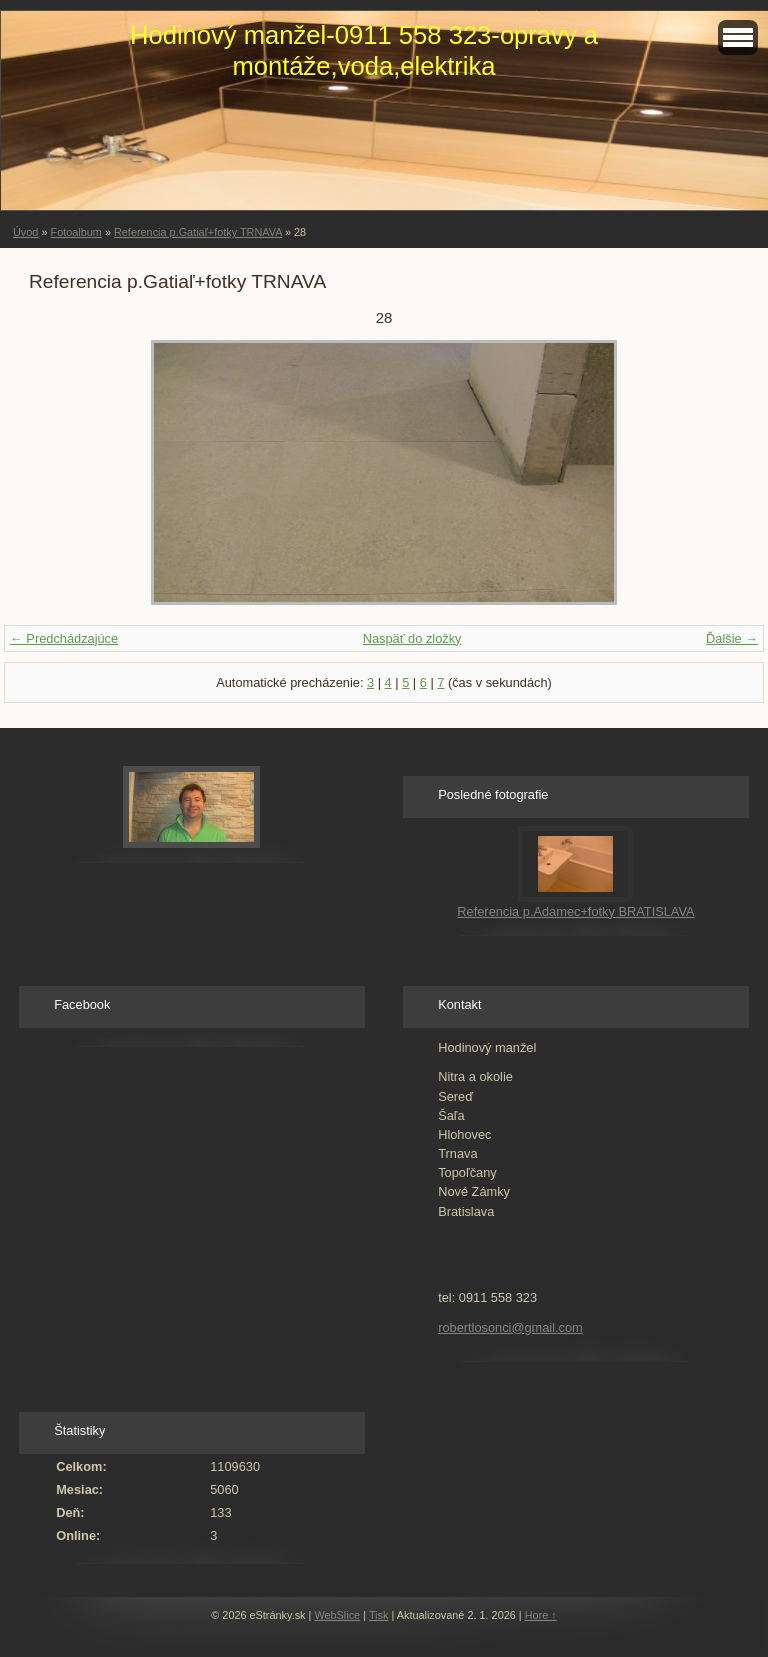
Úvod (25, 232)
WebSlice (337, 1615)
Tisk (379, 1615)
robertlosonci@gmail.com (510, 1327)
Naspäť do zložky (412, 638)
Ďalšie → (732, 638)
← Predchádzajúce (64, 638)
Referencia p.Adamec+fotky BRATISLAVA (575, 911)
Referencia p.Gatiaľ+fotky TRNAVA (198, 232)
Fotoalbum (75, 232)
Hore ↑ (541, 1615)
